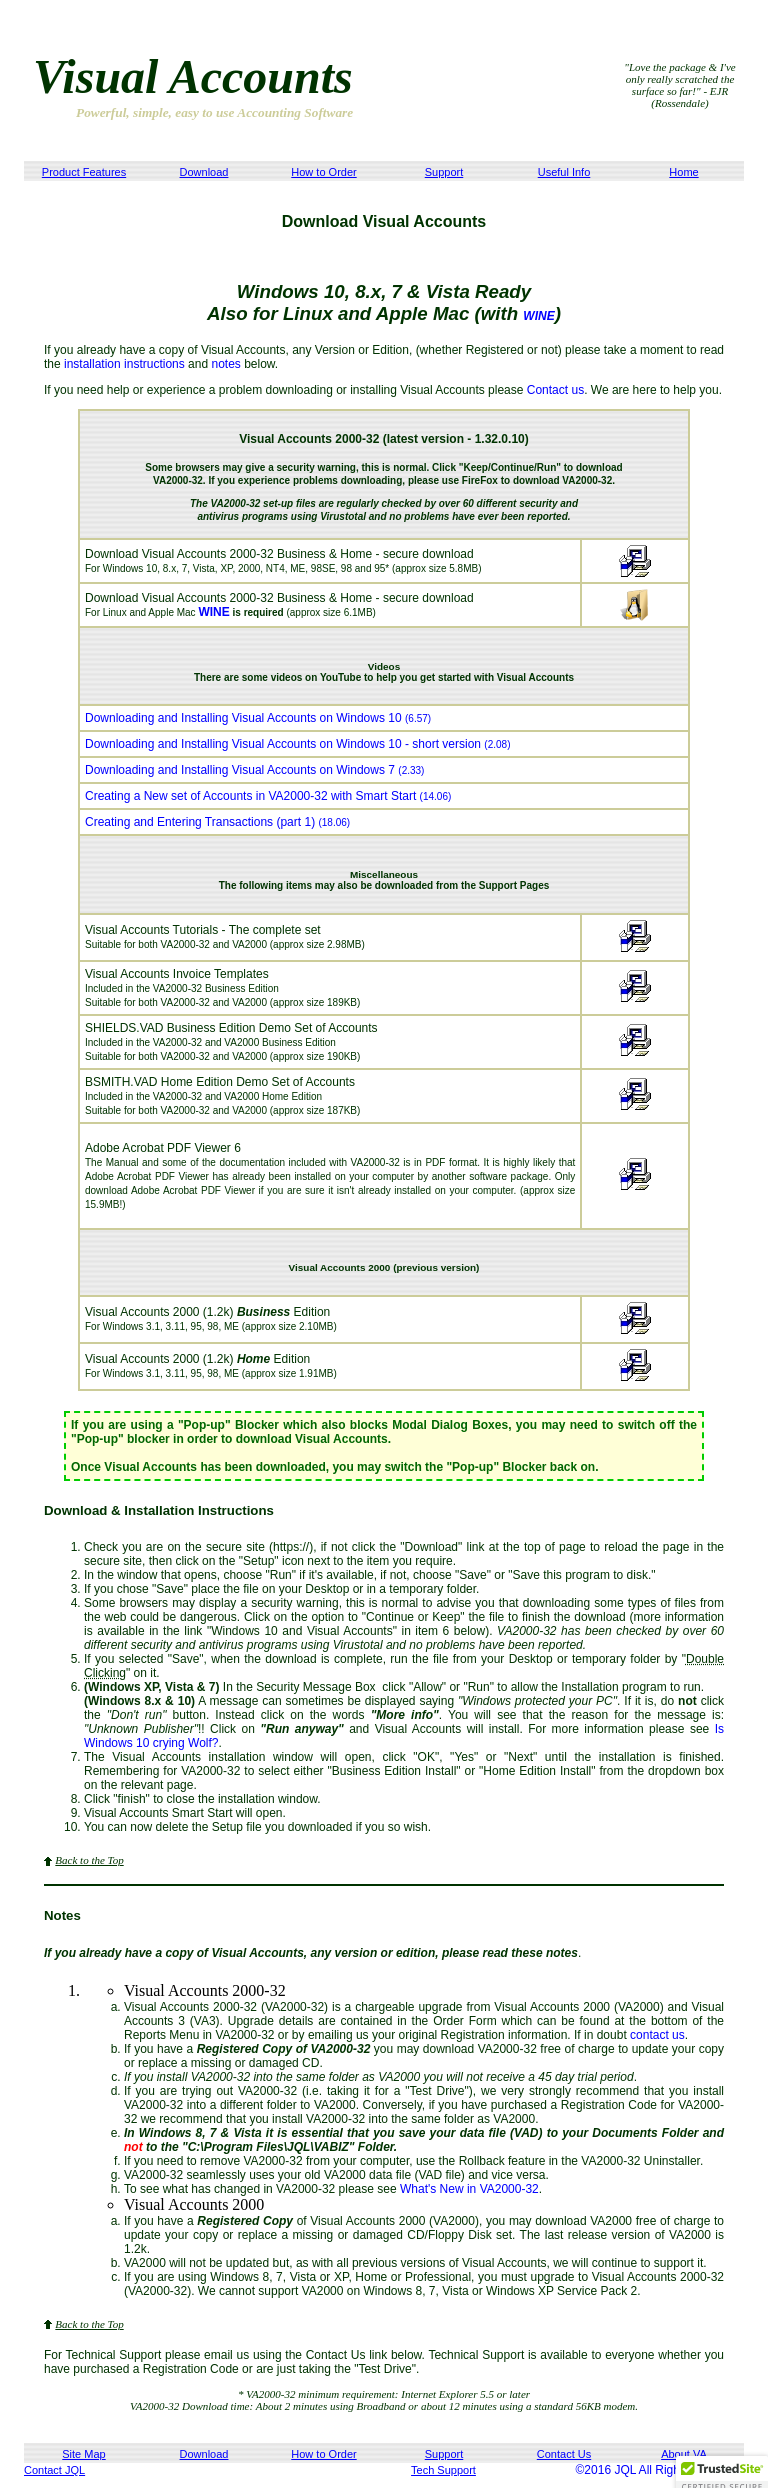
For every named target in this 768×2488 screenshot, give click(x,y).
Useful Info (564, 172)
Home (683, 172)
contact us (657, 2035)
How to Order (323, 172)
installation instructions (124, 364)
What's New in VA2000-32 (469, 2189)
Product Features (84, 172)
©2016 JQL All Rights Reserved (660, 2470)
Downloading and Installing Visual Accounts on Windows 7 (254, 770)
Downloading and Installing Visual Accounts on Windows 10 (258, 718)
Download (204, 172)
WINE (538, 316)
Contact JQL (54, 2470)
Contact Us (564, 2454)
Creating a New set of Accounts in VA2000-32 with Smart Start (268, 796)
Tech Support (443, 2470)
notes (225, 364)
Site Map (83, 2454)
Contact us (555, 390)
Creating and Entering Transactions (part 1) (217, 822)
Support (444, 172)
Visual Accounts (193, 76)
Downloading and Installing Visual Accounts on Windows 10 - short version (297, 744)
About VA (684, 2454)
